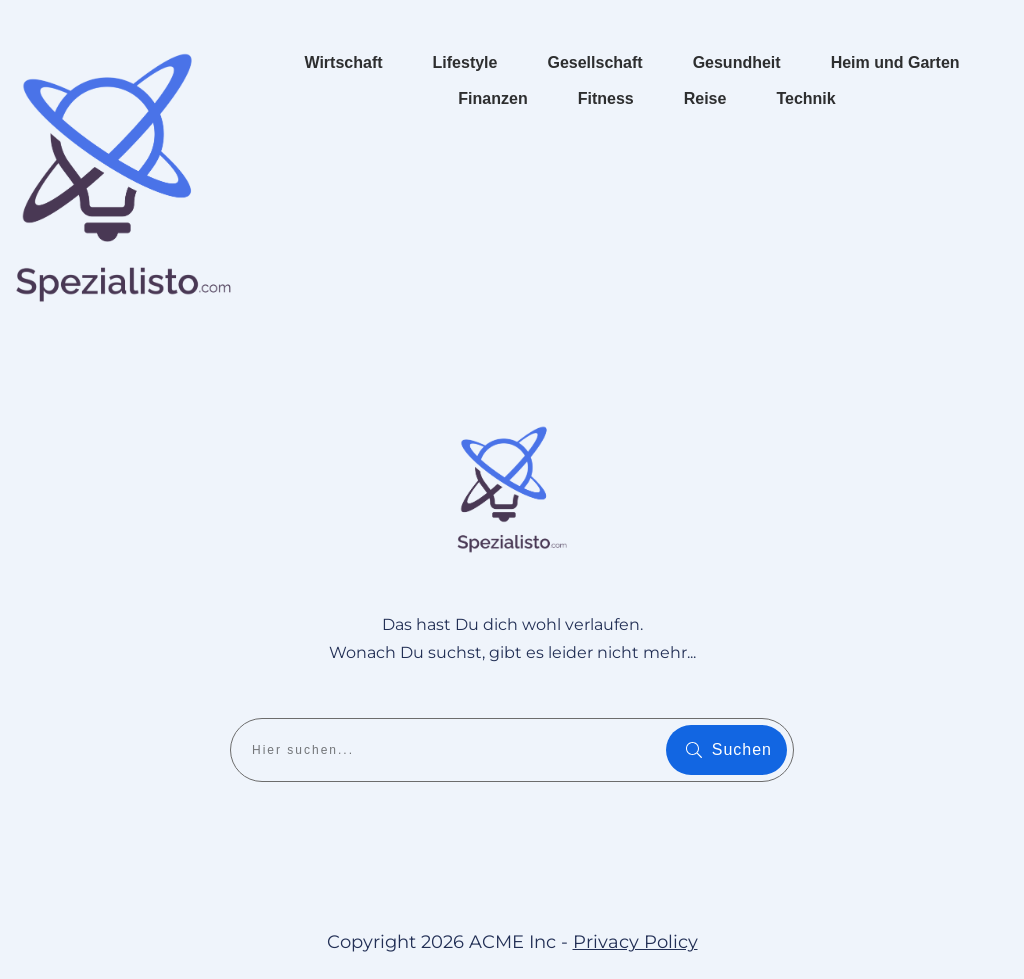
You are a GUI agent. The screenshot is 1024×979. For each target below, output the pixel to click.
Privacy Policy (635, 942)
